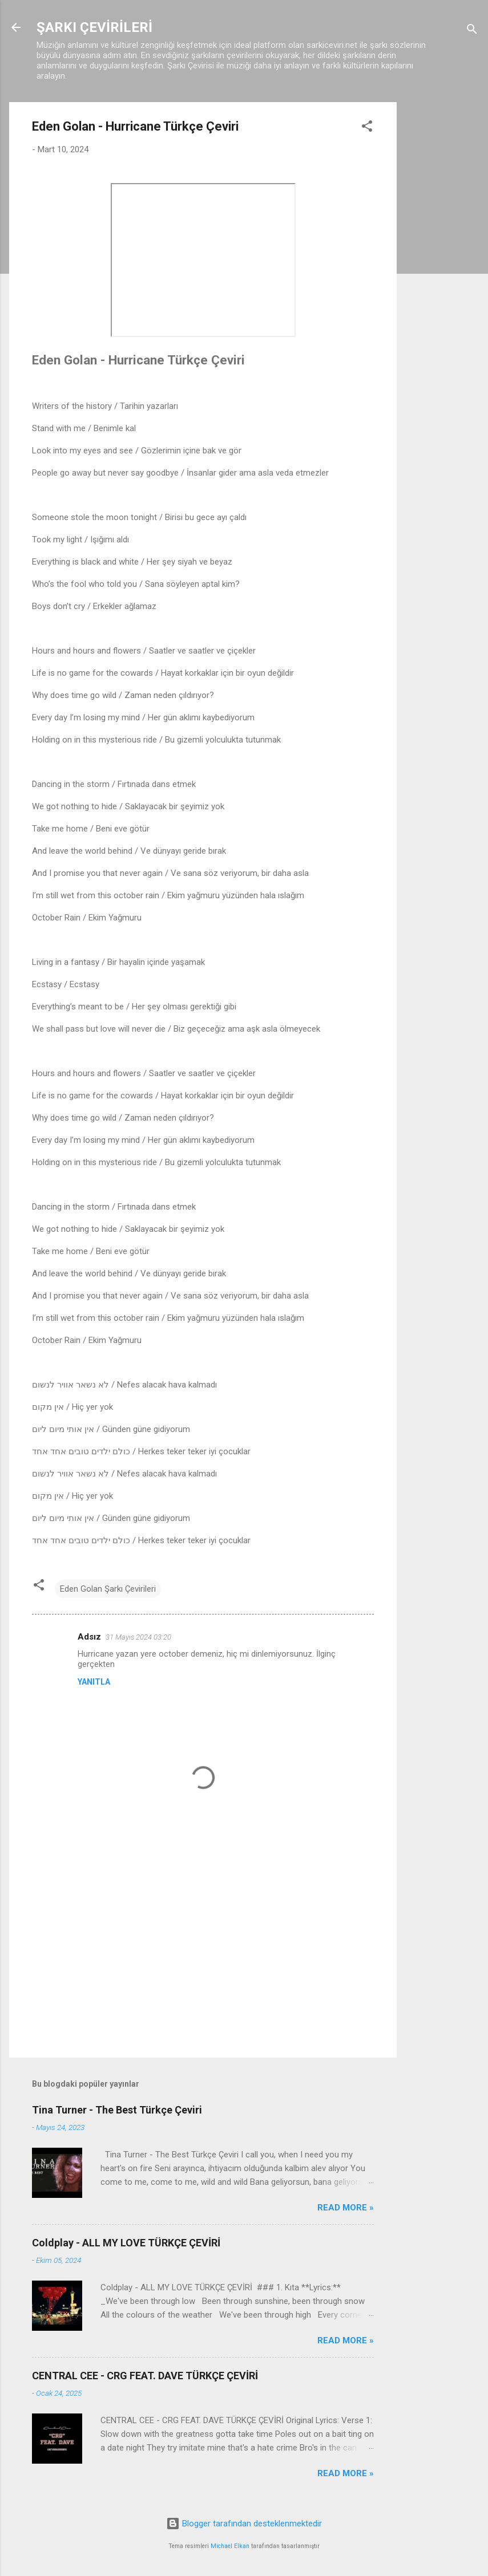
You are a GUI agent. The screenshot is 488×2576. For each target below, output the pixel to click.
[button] (367, 128)
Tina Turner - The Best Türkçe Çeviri (117, 2110)
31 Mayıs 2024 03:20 (138, 1637)
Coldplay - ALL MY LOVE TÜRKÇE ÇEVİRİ (126, 2243)
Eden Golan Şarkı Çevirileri (108, 1589)
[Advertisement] (442, 273)
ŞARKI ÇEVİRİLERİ (94, 27)
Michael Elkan (230, 2546)
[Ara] (472, 31)
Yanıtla (94, 1681)
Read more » (345, 2207)
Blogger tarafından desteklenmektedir (244, 2523)
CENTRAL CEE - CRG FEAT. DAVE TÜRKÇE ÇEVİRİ (145, 2376)
